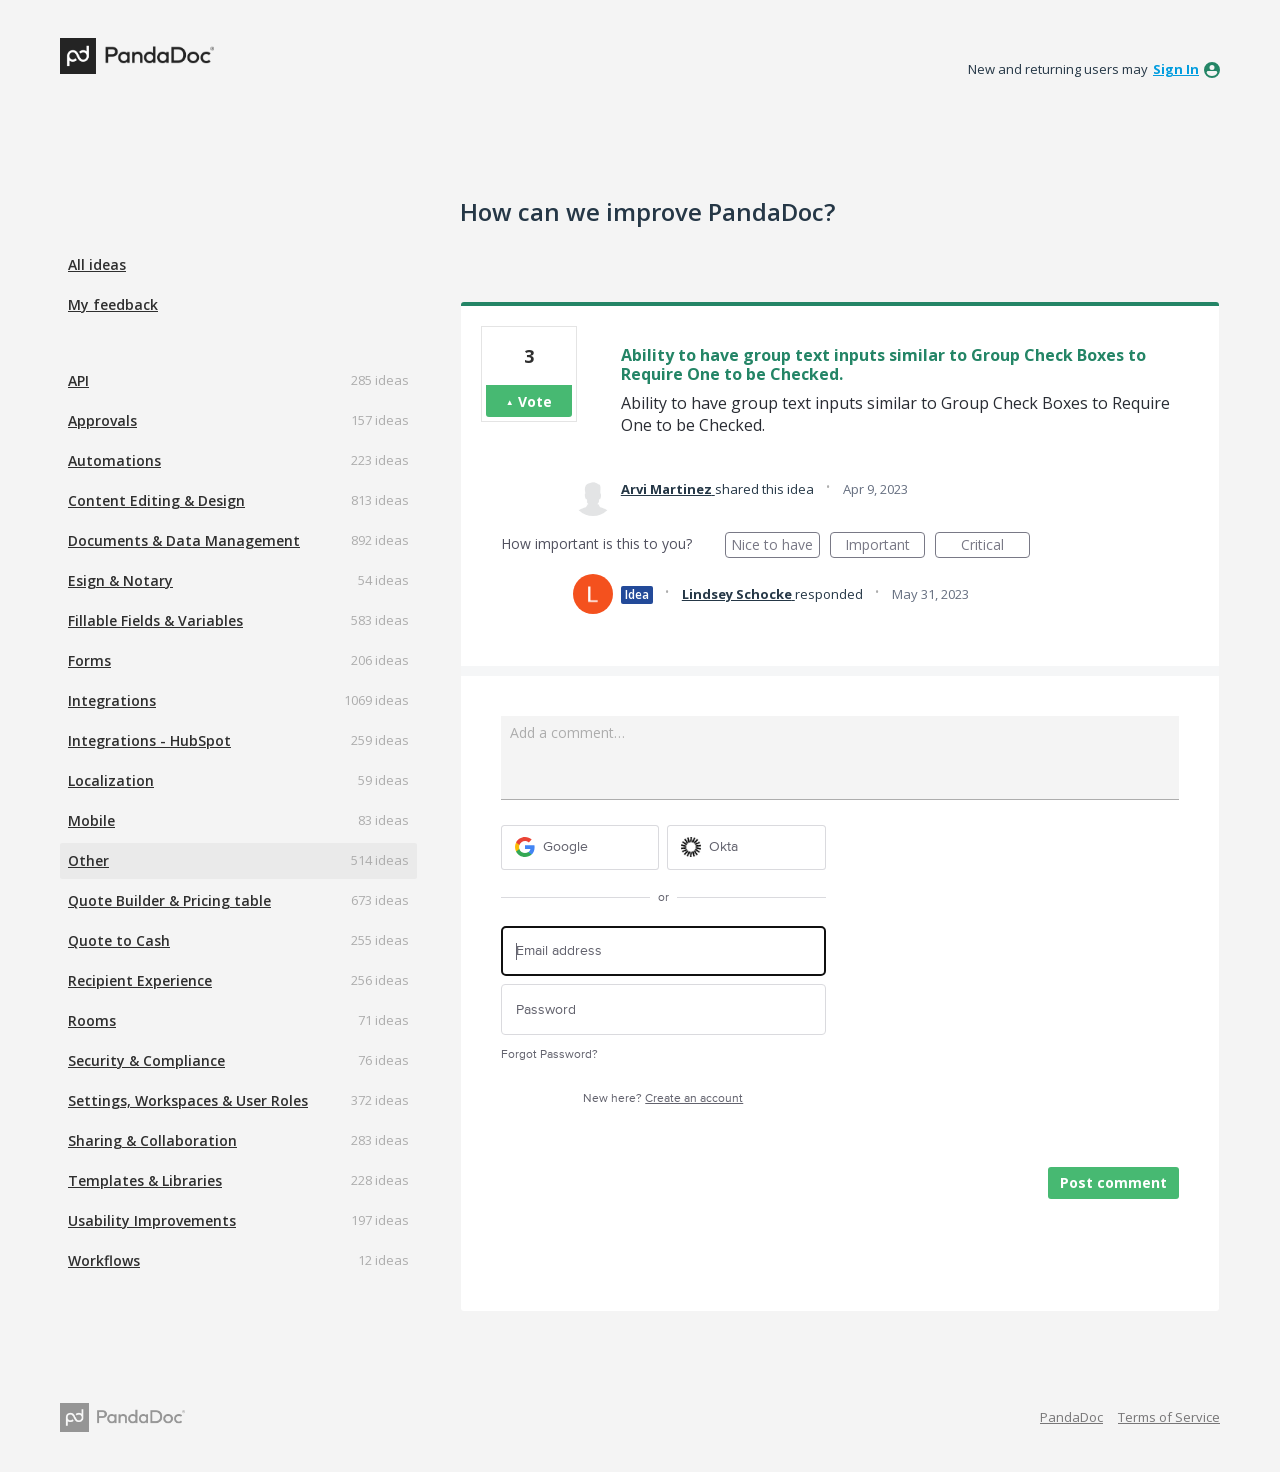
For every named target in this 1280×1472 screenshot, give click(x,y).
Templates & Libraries (145, 1180)
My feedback (113, 304)
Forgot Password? (549, 1054)
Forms (89, 660)
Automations (114, 460)
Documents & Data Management (184, 540)
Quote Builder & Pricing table (169, 900)
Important (885, 546)
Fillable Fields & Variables (155, 620)
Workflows (104, 1260)
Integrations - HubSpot (149, 740)
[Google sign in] (580, 847)
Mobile (91, 820)
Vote (535, 401)
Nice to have (775, 546)
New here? (663, 1098)
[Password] (663, 1009)
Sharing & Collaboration (152, 1140)
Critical (995, 546)
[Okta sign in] (746, 847)
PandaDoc (1071, 1417)
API (78, 380)
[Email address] (663, 951)
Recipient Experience (140, 980)
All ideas (97, 264)
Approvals (102, 420)
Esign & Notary (120, 580)
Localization (111, 780)
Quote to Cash (119, 940)
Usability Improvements (152, 1220)
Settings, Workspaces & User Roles (188, 1100)
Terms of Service (1169, 1417)
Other (88, 860)
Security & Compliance (146, 1060)
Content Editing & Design (156, 500)
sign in (1176, 69)
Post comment (1113, 1182)
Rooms (92, 1020)
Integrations (112, 700)
